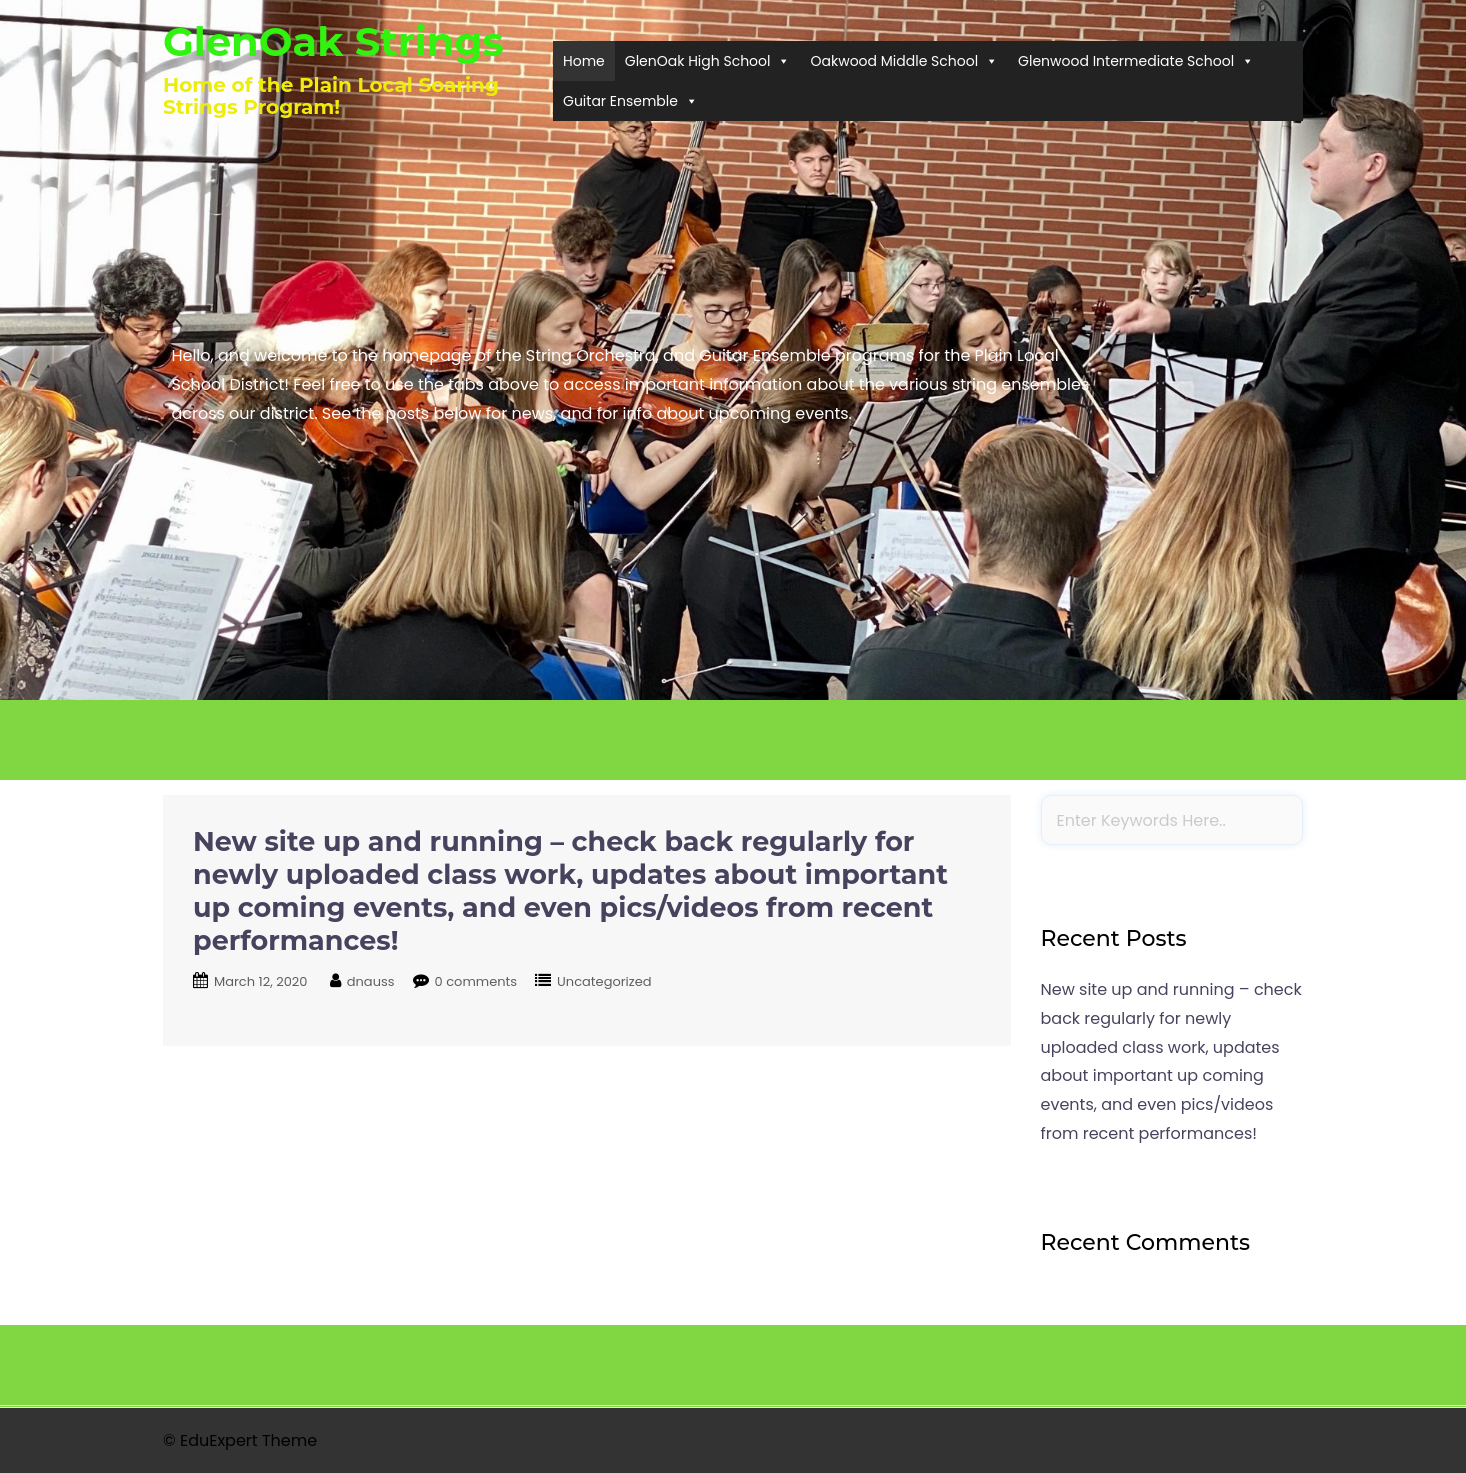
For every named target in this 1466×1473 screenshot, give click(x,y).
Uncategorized (604, 981)
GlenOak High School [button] (708, 61)
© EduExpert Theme (240, 1440)
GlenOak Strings (333, 41)
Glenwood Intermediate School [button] (1136, 61)
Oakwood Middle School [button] (904, 61)
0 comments (476, 981)
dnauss (371, 981)
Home (584, 61)
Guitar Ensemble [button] (630, 101)
